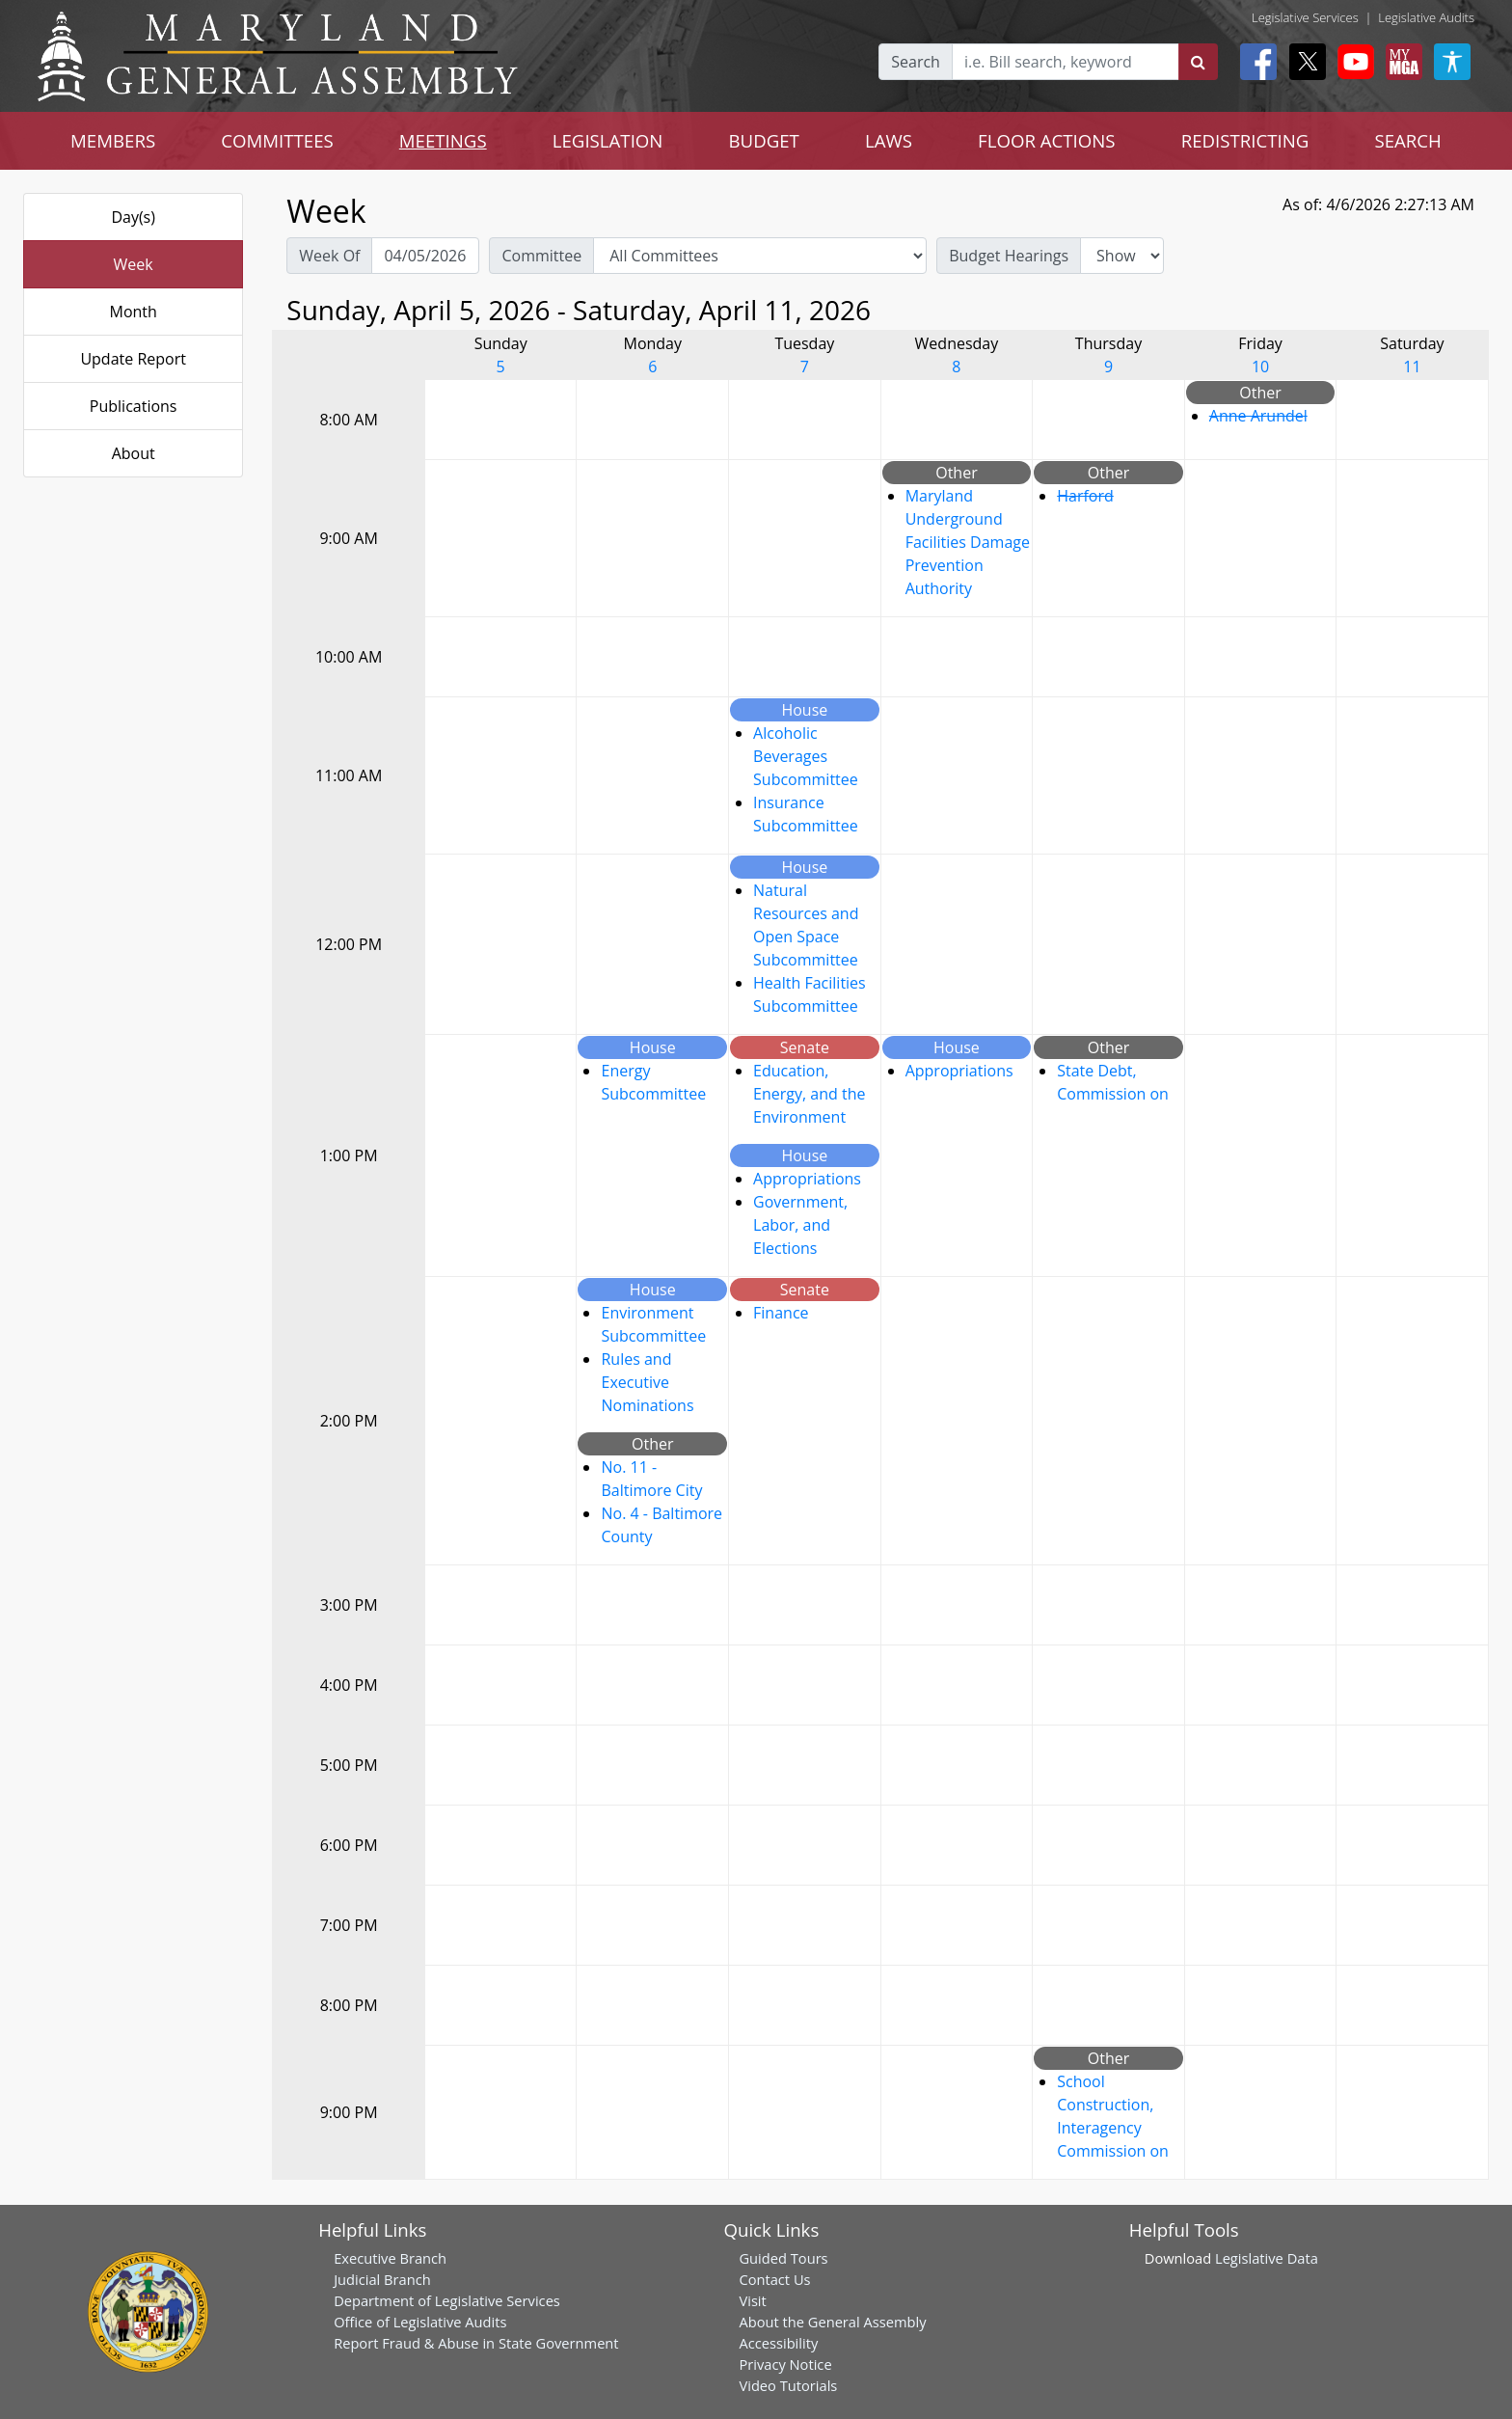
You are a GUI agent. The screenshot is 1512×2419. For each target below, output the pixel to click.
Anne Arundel (1258, 415)
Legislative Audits (1426, 17)
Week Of (329, 255)
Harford (1085, 495)
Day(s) (133, 217)
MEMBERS (112, 140)
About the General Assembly (832, 2321)
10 (1260, 366)
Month (132, 311)
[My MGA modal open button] (1400, 61)
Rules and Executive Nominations (647, 1382)
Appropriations (807, 1178)
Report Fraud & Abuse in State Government (476, 2342)
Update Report (133, 358)
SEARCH (1407, 140)
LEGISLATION (608, 140)
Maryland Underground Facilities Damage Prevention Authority (967, 542)
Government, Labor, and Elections (800, 1225)
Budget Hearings (1008, 255)
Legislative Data (1266, 2258)
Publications (133, 406)
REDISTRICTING (1245, 140)
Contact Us (774, 2279)
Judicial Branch (382, 2279)
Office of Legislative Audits (420, 2321)
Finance (780, 1312)
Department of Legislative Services (447, 2300)
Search (915, 61)
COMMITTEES (277, 140)
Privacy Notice (785, 2364)
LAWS (888, 140)
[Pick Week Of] (425, 255)
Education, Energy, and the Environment (809, 1094)
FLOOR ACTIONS (1047, 140)
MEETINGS (443, 140)
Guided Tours (783, 2258)
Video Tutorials (788, 2385)
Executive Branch (390, 2258)
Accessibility (778, 2342)
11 (1411, 366)
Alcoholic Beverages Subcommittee (805, 756)
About (133, 453)
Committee (541, 255)
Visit (752, 2300)
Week (133, 264)
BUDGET (763, 140)
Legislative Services (1305, 17)
